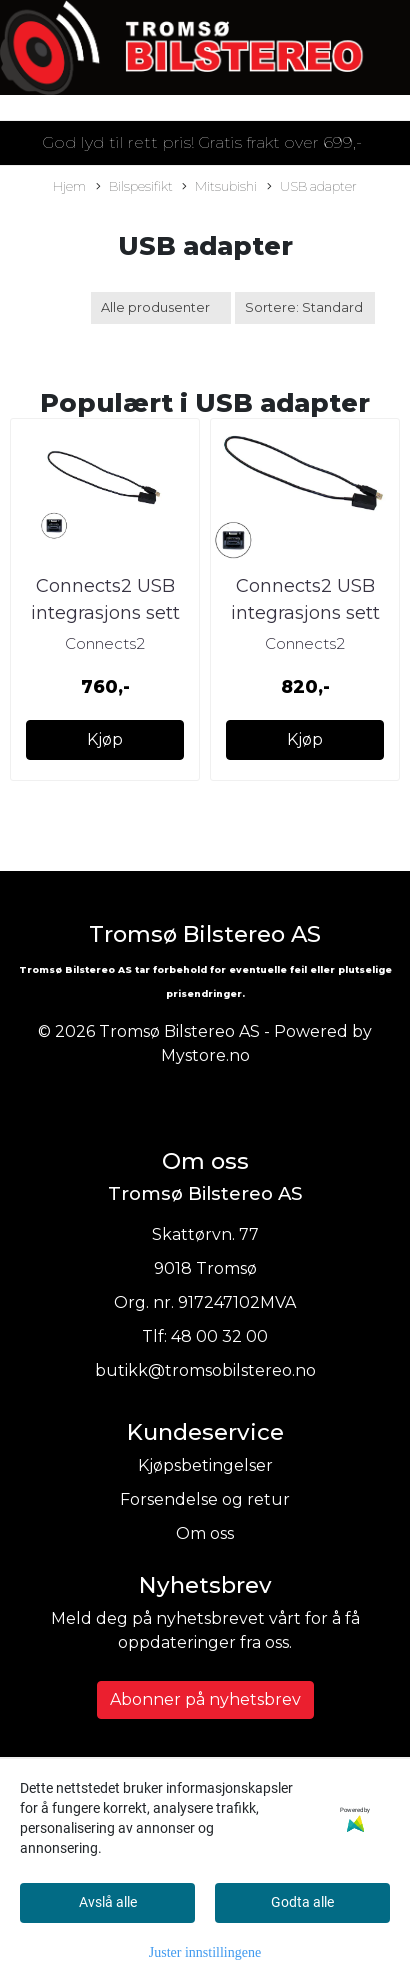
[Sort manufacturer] (161, 307)
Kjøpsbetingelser (205, 1465)
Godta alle (302, 1902)
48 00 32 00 (219, 1336)
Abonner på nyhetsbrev (205, 1699)
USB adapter (312, 187)
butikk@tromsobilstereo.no (205, 1370)
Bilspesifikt (134, 187)
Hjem (69, 186)
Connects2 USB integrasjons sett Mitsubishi (105, 613)
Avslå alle (108, 1902)
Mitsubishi (219, 187)
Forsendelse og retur (205, 1499)
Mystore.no (205, 1055)
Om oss (205, 1533)
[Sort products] (305, 307)
